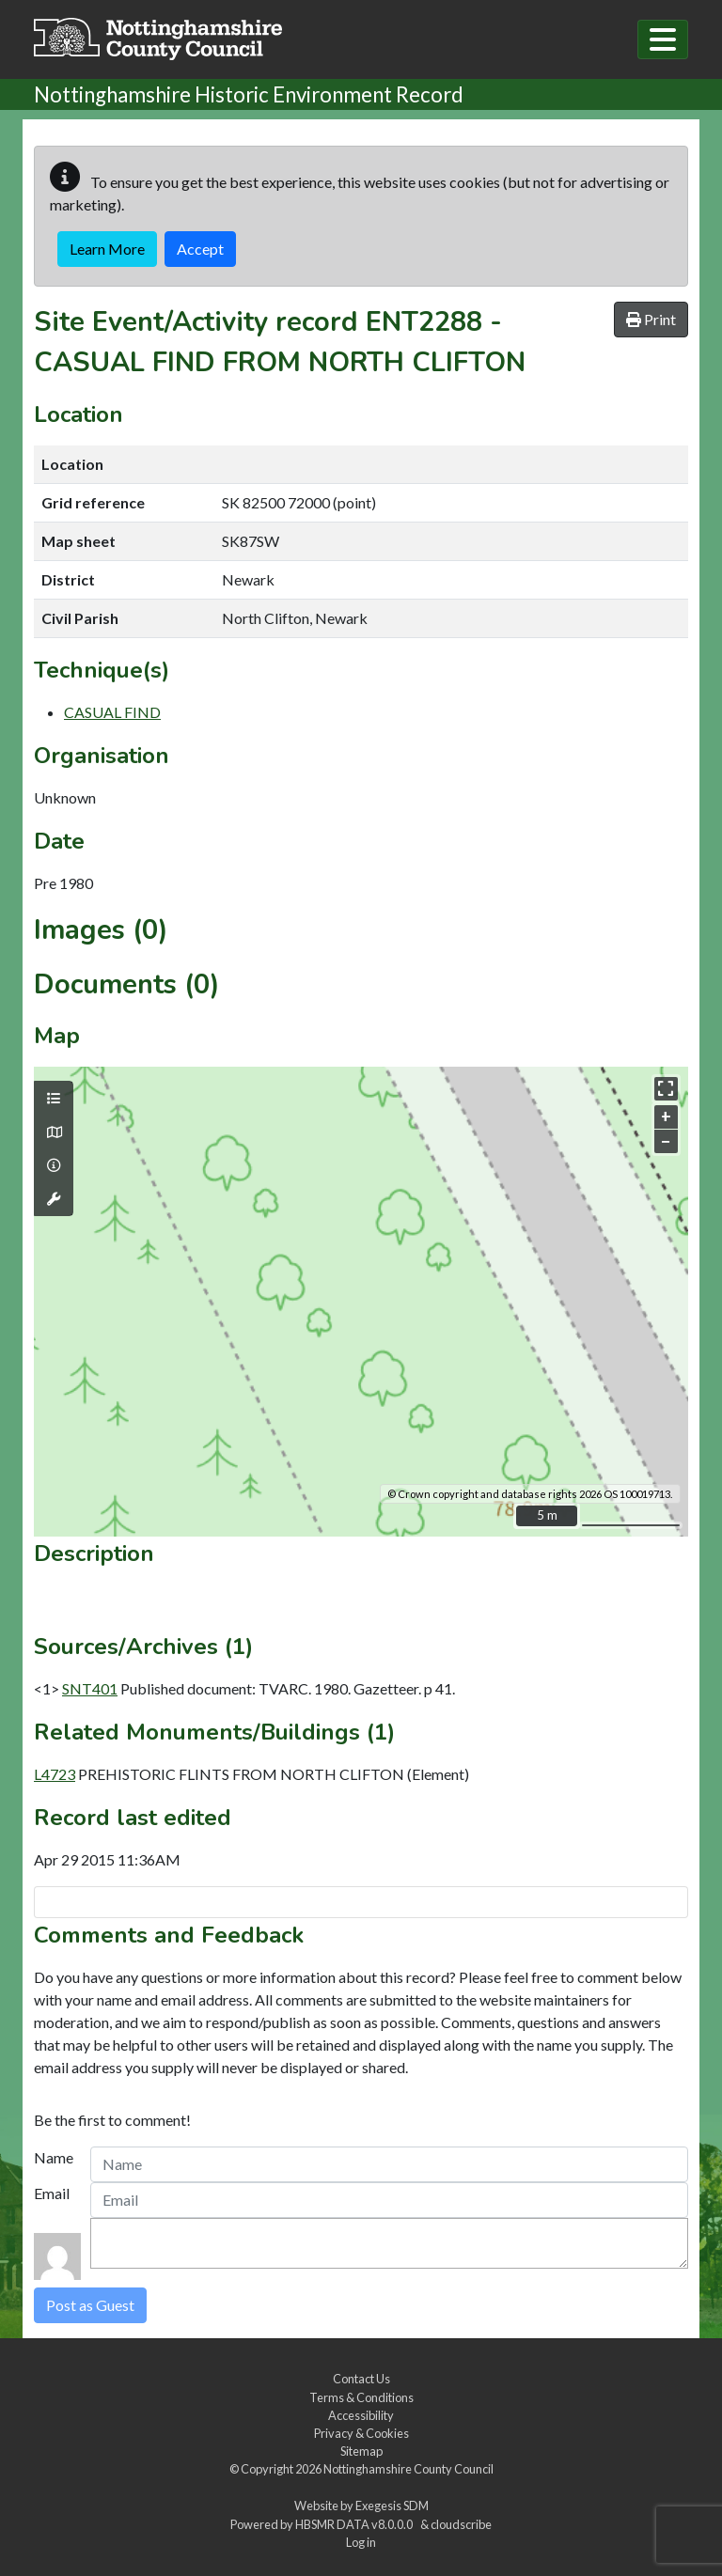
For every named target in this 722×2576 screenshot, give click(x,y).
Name (53, 2157)
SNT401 (90, 1688)
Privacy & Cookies (361, 2433)
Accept (200, 249)
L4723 (54, 1774)
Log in (361, 2542)
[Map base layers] (53, 1132)
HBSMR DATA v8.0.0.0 (355, 2524)
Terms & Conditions (361, 2397)
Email (52, 2193)
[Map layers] (53, 1099)
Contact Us (361, 2378)
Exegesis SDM (392, 2505)
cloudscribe (461, 2524)
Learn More (107, 249)
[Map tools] (53, 1199)
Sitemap (361, 2451)
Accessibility (361, 2415)
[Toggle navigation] (662, 39)
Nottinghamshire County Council (408, 2468)
